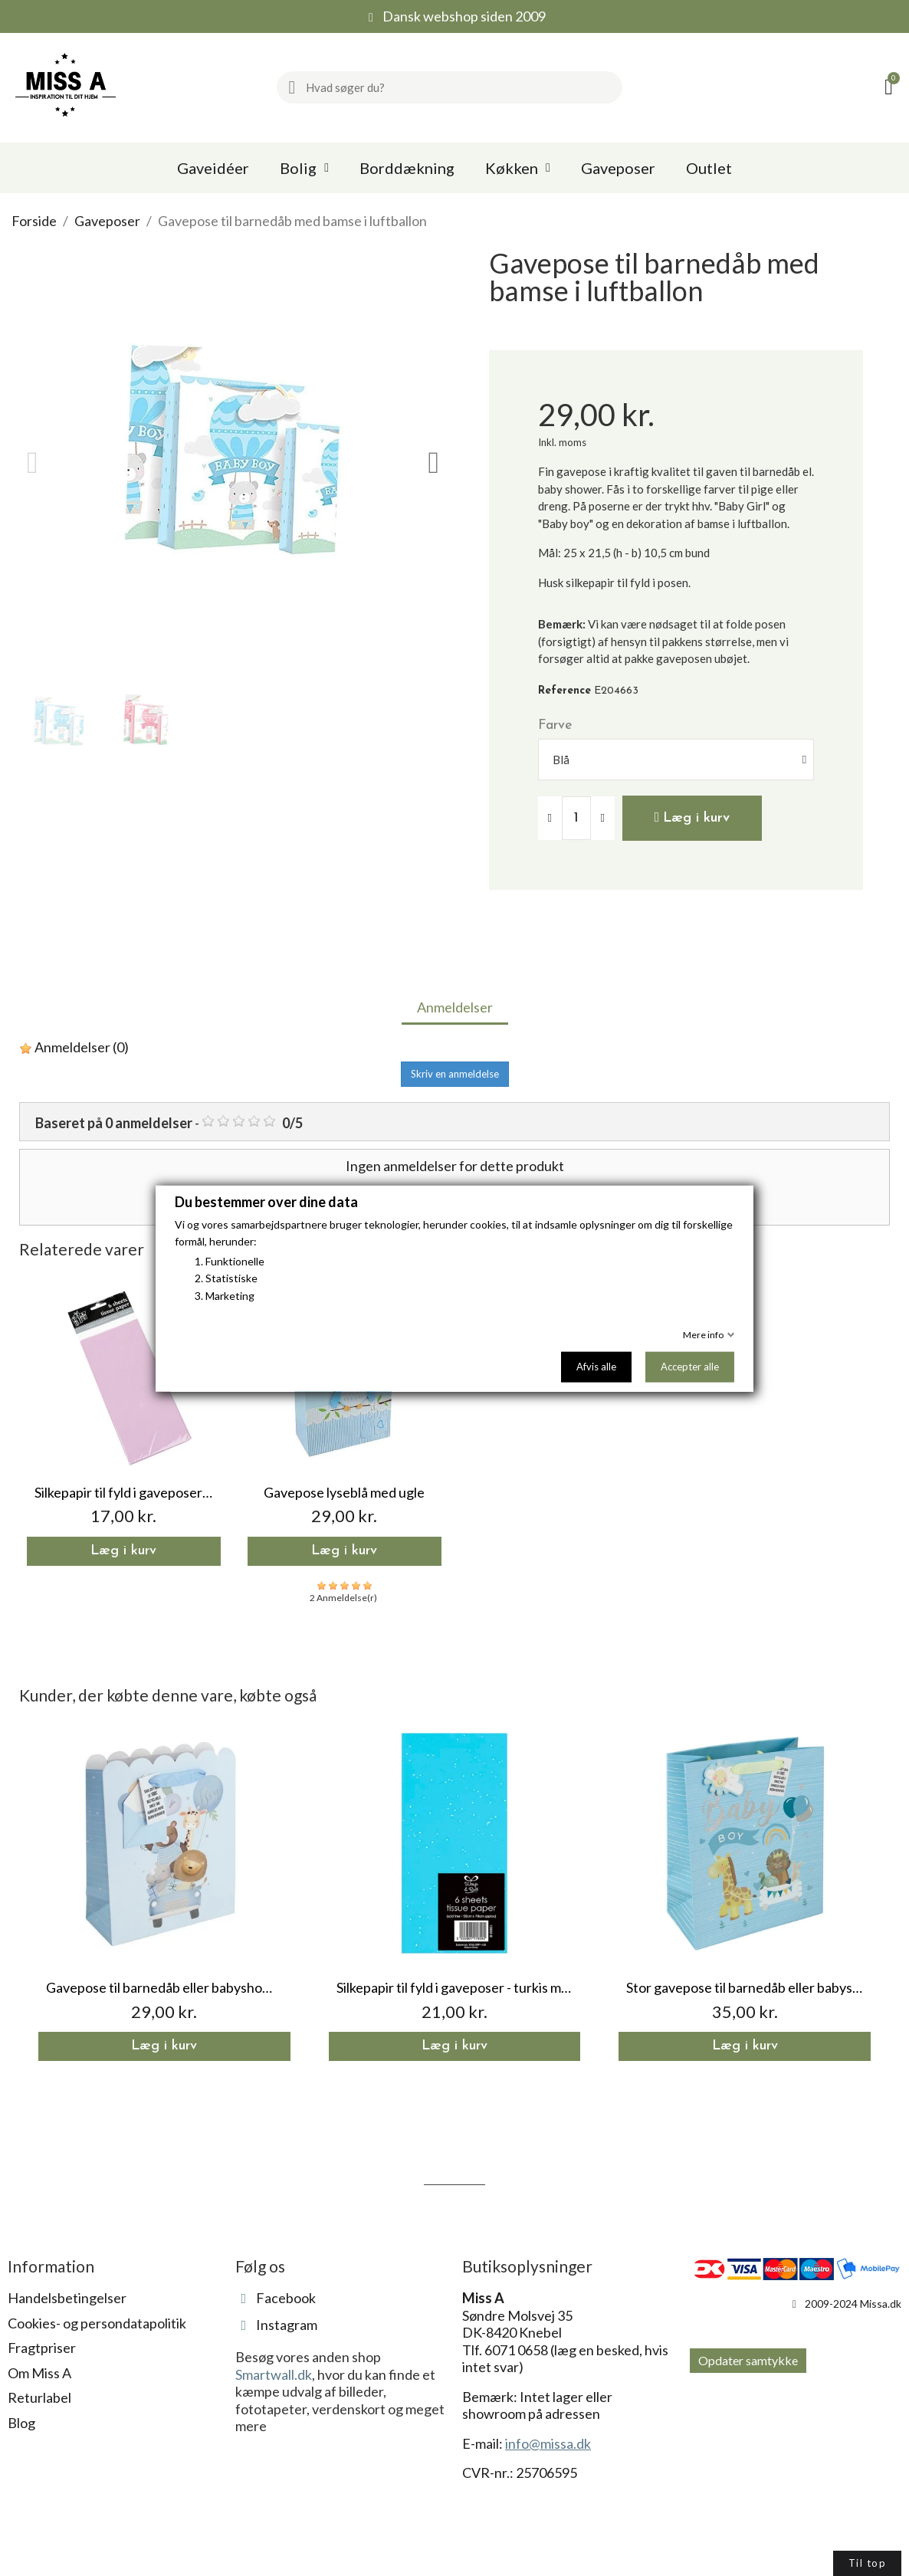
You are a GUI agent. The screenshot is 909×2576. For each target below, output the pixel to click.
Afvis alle (596, 1366)
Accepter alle (690, 1366)
